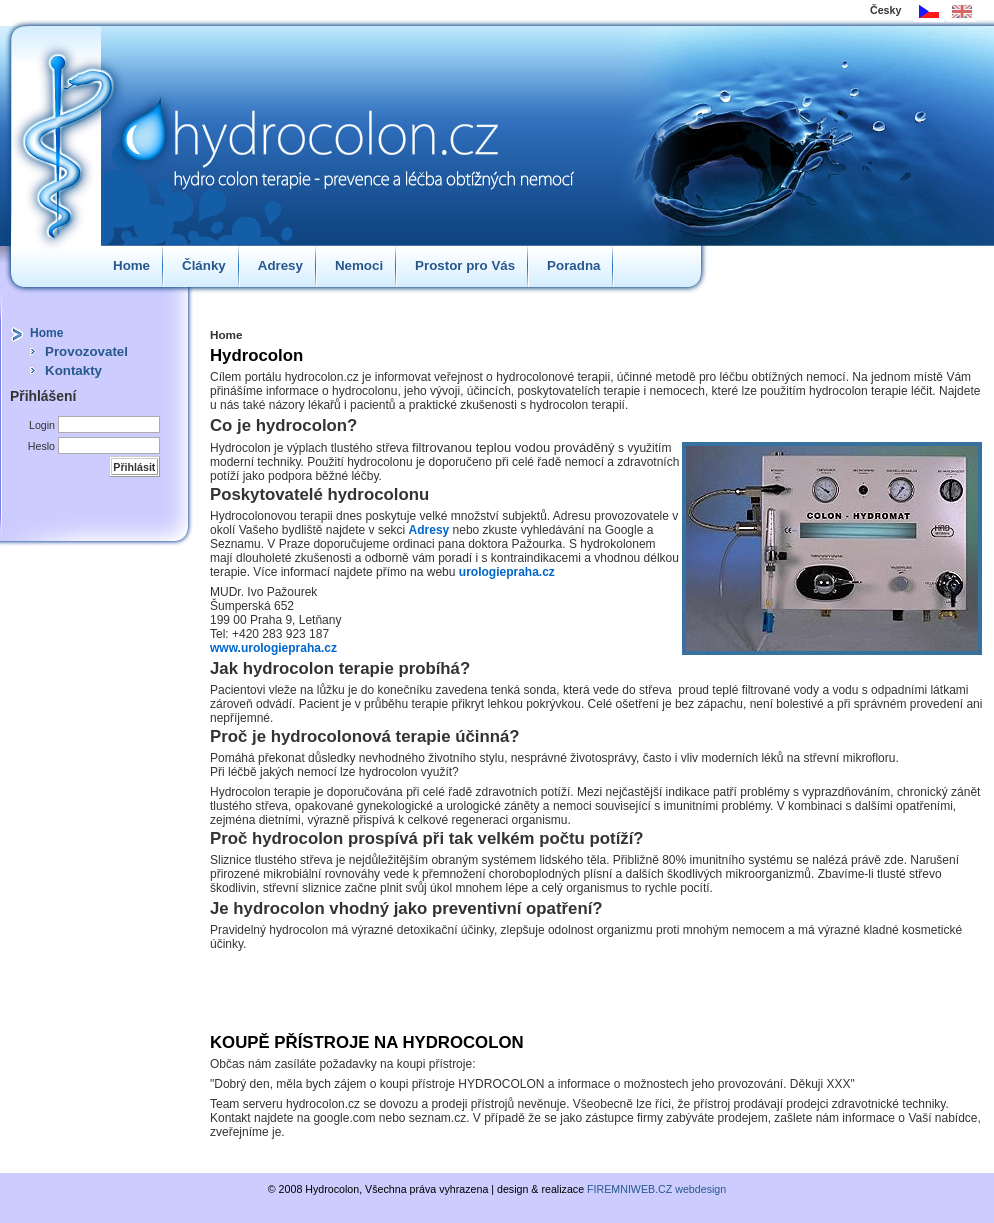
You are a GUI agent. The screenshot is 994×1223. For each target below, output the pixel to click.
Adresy (280, 265)
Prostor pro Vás (465, 265)
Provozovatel (86, 351)
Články (204, 265)
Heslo (41, 446)
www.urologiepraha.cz (273, 648)
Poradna (573, 265)
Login (42, 425)
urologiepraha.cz (507, 572)
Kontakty (73, 370)
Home (131, 265)
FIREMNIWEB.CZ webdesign (656, 1189)
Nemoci (359, 265)
